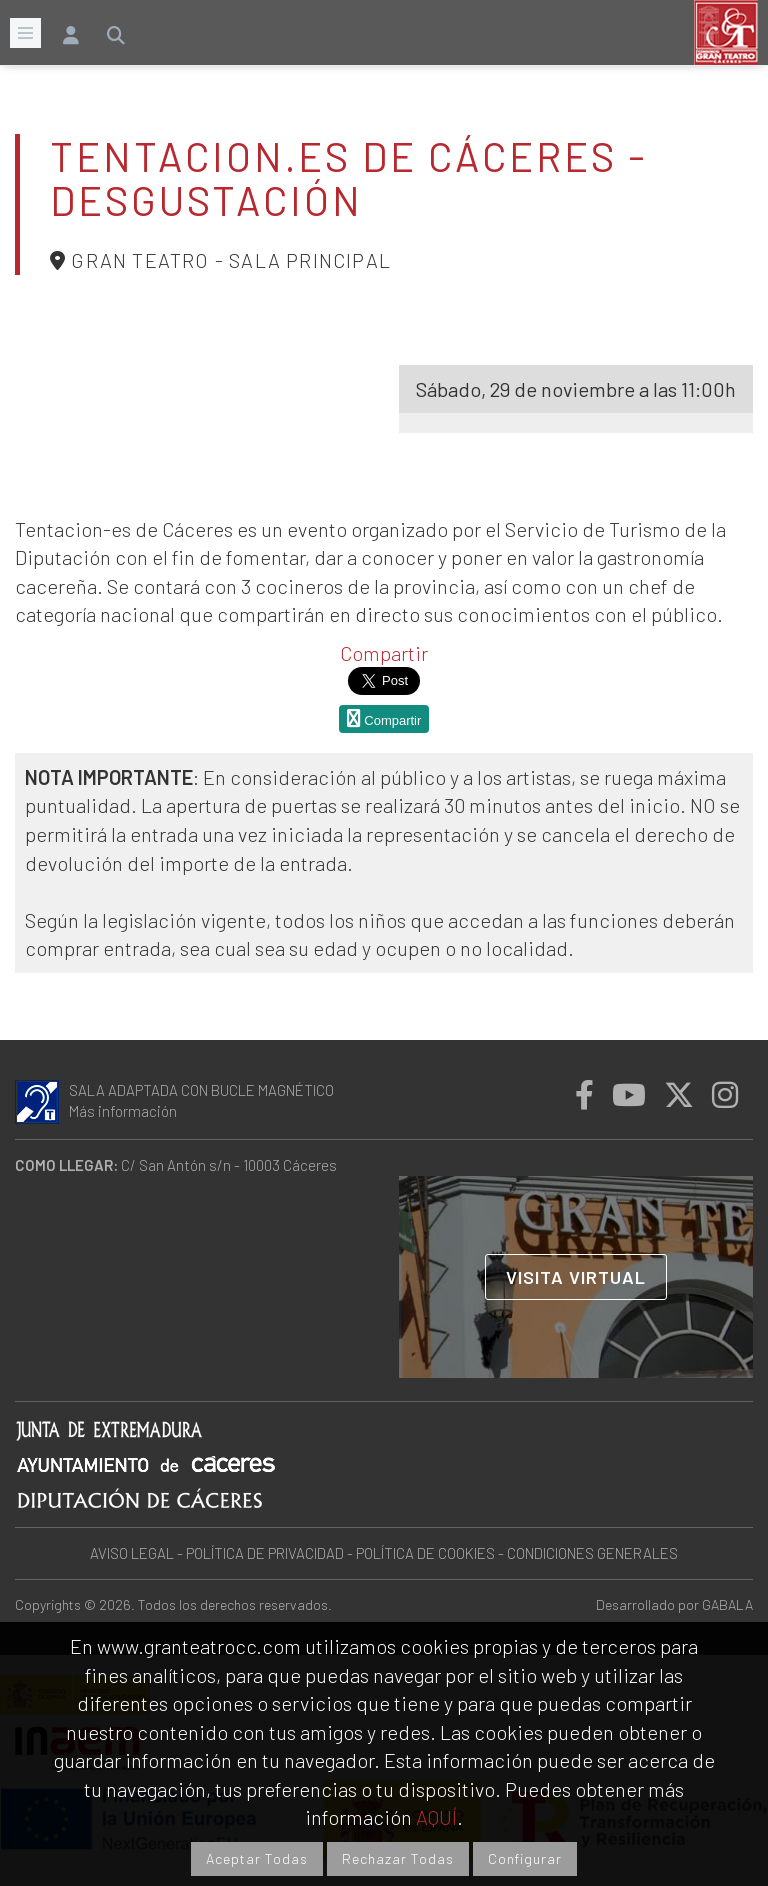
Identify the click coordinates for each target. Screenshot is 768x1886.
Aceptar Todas (257, 1858)
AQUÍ (436, 1817)
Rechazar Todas (398, 1858)
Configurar (525, 1858)
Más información (123, 1111)
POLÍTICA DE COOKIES (425, 1553)
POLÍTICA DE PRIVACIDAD (265, 1553)
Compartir (384, 653)
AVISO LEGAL (132, 1553)
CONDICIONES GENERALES (592, 1553)
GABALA (727, 1604)
